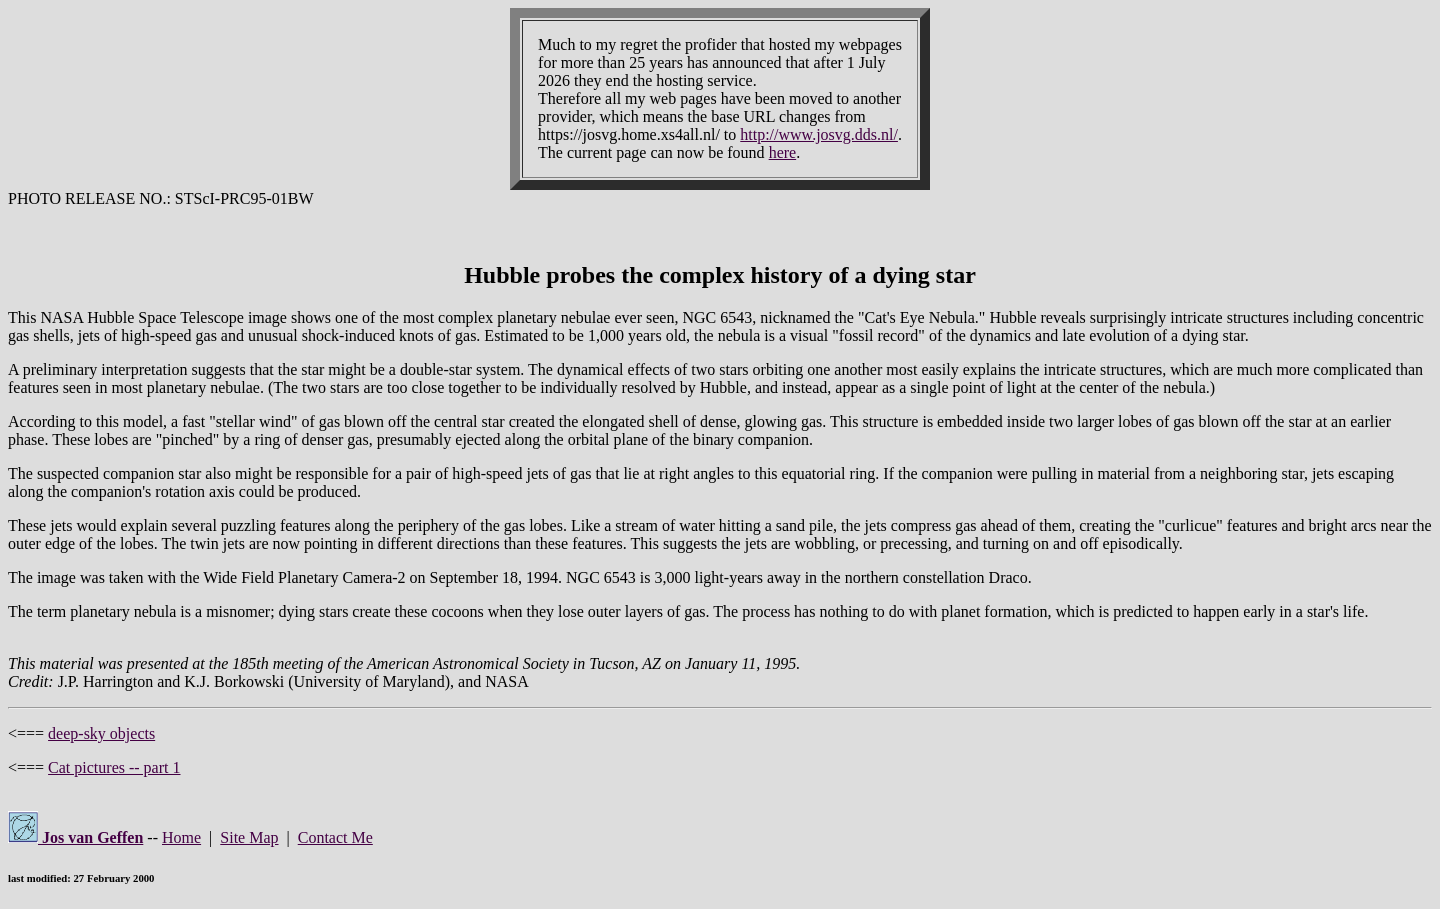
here (783, 152)
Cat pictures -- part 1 (114, 767)
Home (181, 837)
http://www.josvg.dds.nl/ (819, 134)
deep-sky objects (101, 733)
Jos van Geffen (75, 837)
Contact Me (335, 837)
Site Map (249, 837)
